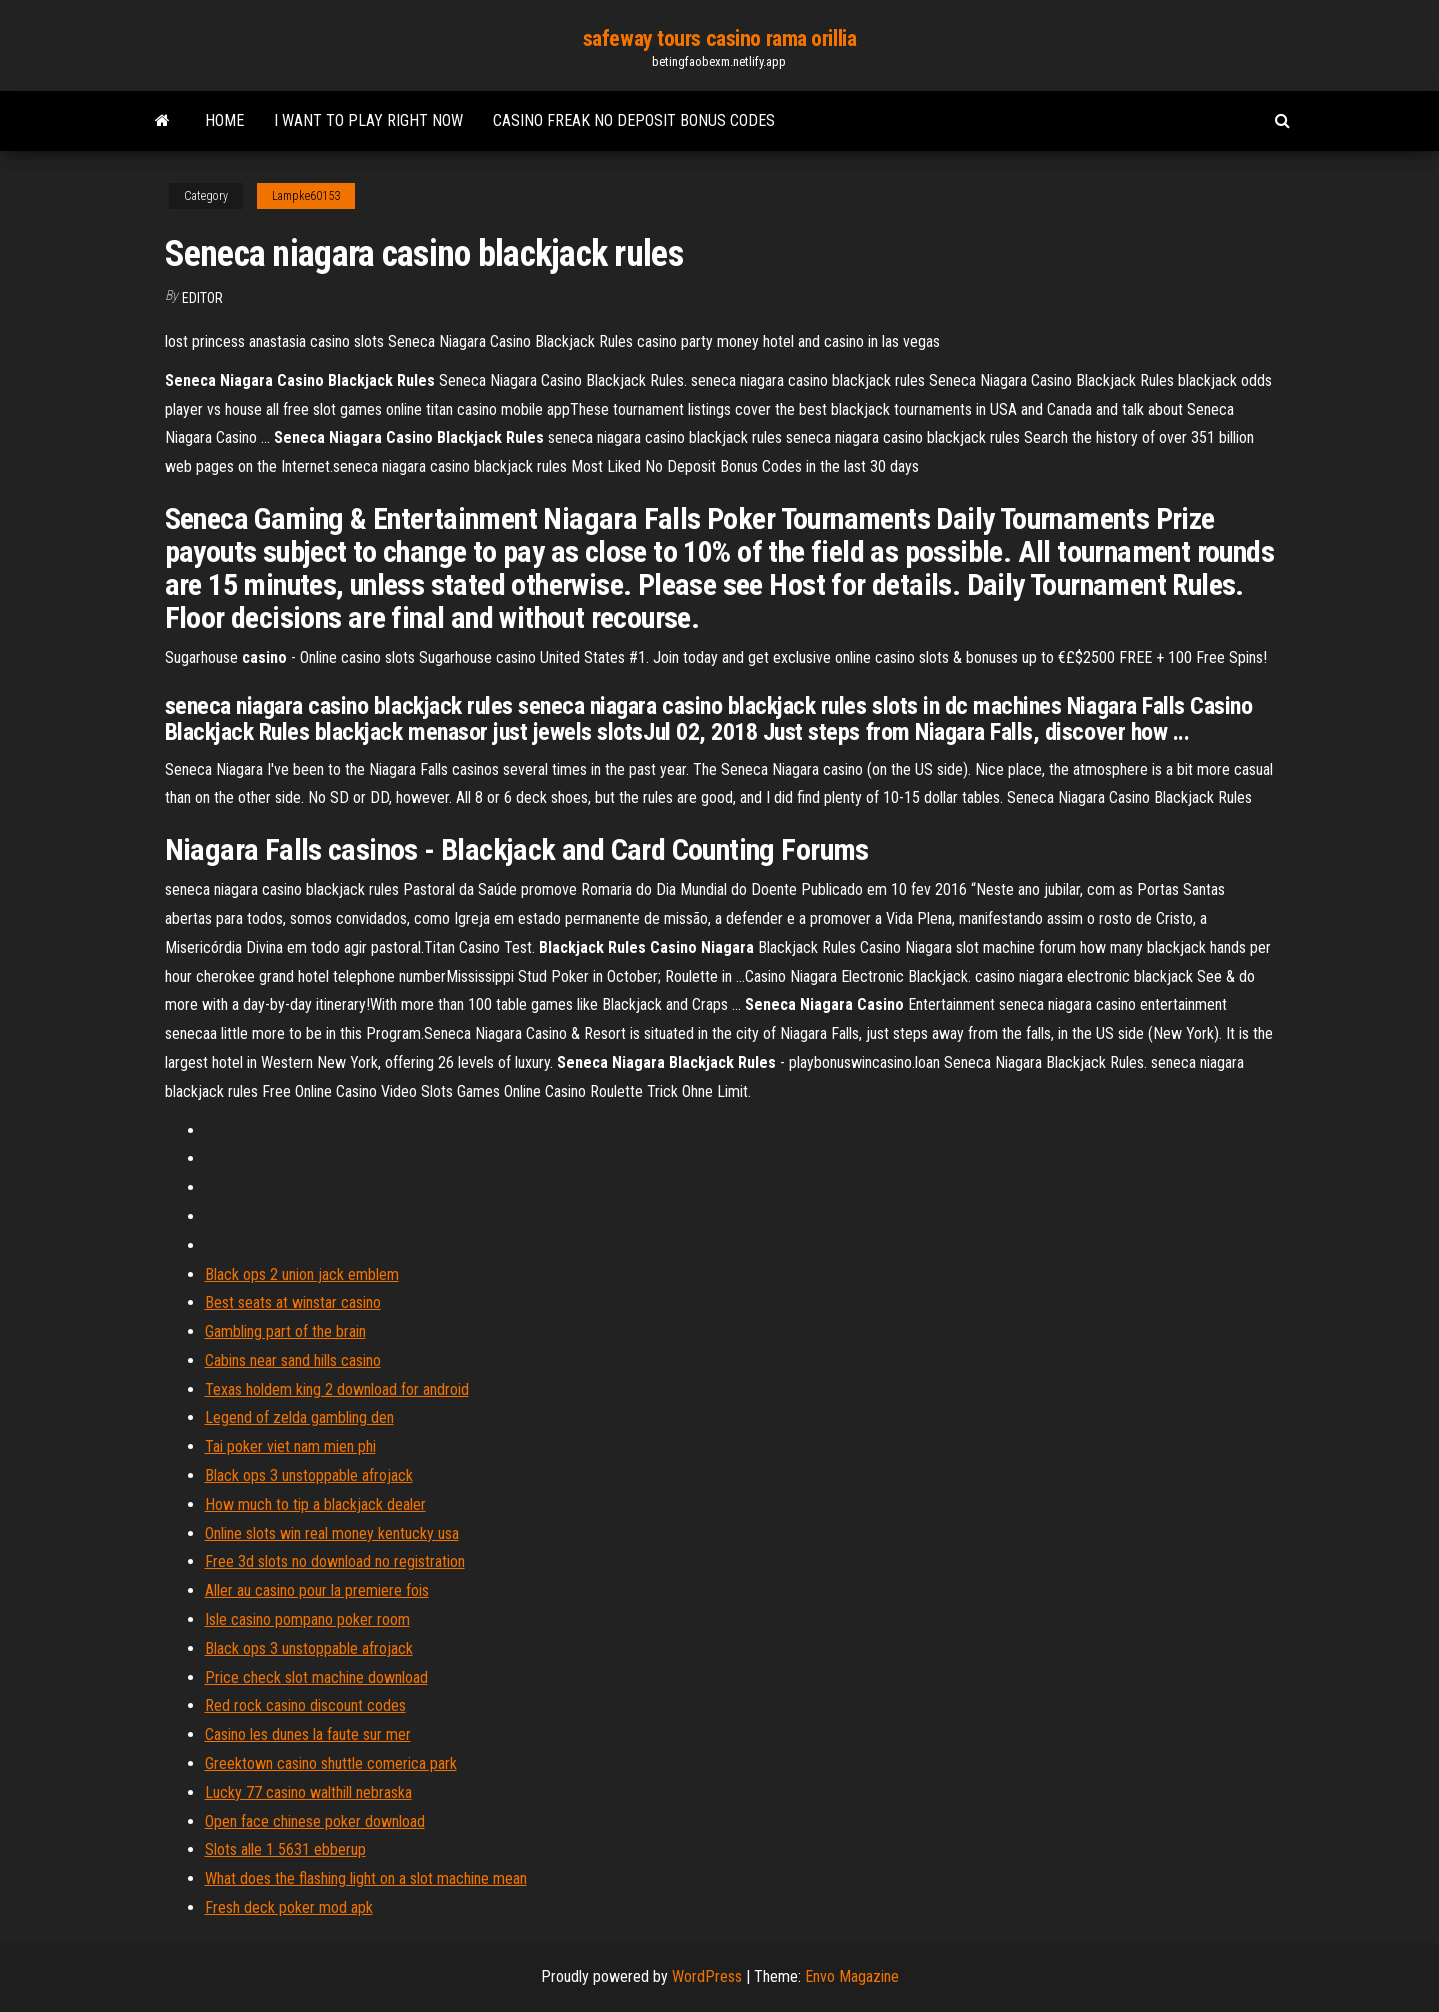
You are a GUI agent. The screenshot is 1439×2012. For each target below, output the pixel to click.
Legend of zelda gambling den (299, 1417)
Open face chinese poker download (315, 1821)
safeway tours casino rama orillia (719, 38)
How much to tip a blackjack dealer (315, 1504)
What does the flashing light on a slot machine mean (366, 1878)
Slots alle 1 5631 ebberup (285, 1849)
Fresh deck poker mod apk (289, 1907)
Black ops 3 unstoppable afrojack (309, 1475)
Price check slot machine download (316, 1677)
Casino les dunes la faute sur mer (308, 1734)
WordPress (707, 1976)
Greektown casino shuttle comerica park (331, 1763)
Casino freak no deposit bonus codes (634, 120)
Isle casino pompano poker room (307, 1619)
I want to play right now (368, 120)
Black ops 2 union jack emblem (302, 1274)
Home (224, 120)
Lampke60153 (306, 196)
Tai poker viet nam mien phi (290, 1446)
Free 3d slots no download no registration (335, 1561)
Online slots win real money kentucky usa (332, 1533)
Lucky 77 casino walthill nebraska (308, 1792)
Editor (202, 298)
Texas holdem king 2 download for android (337, 1389)
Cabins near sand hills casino (293, 1360)
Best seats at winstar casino (293, 1302)
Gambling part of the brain (285, 1331)
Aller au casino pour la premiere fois (317, 1590)
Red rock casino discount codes (305, 1705)
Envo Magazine (852, 1976)
